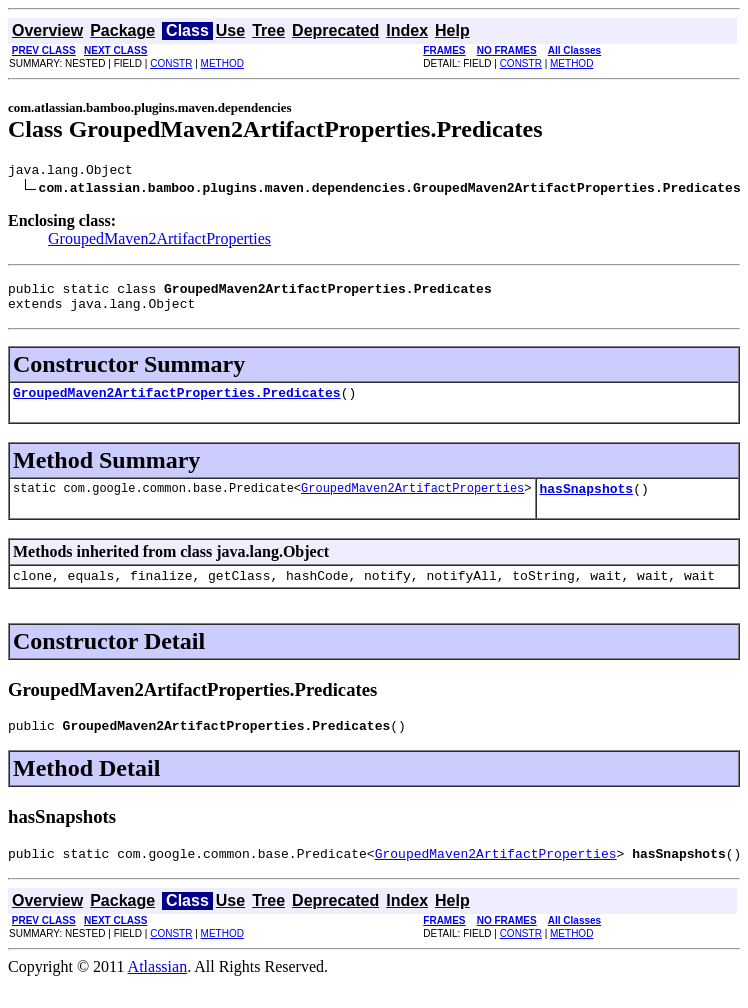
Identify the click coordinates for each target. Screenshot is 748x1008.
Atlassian (158, 990)
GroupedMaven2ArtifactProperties (159, 241)
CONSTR (171, 63)
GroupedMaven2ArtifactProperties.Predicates (177, 404)
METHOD (222, 63)
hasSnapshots (586, 503)
